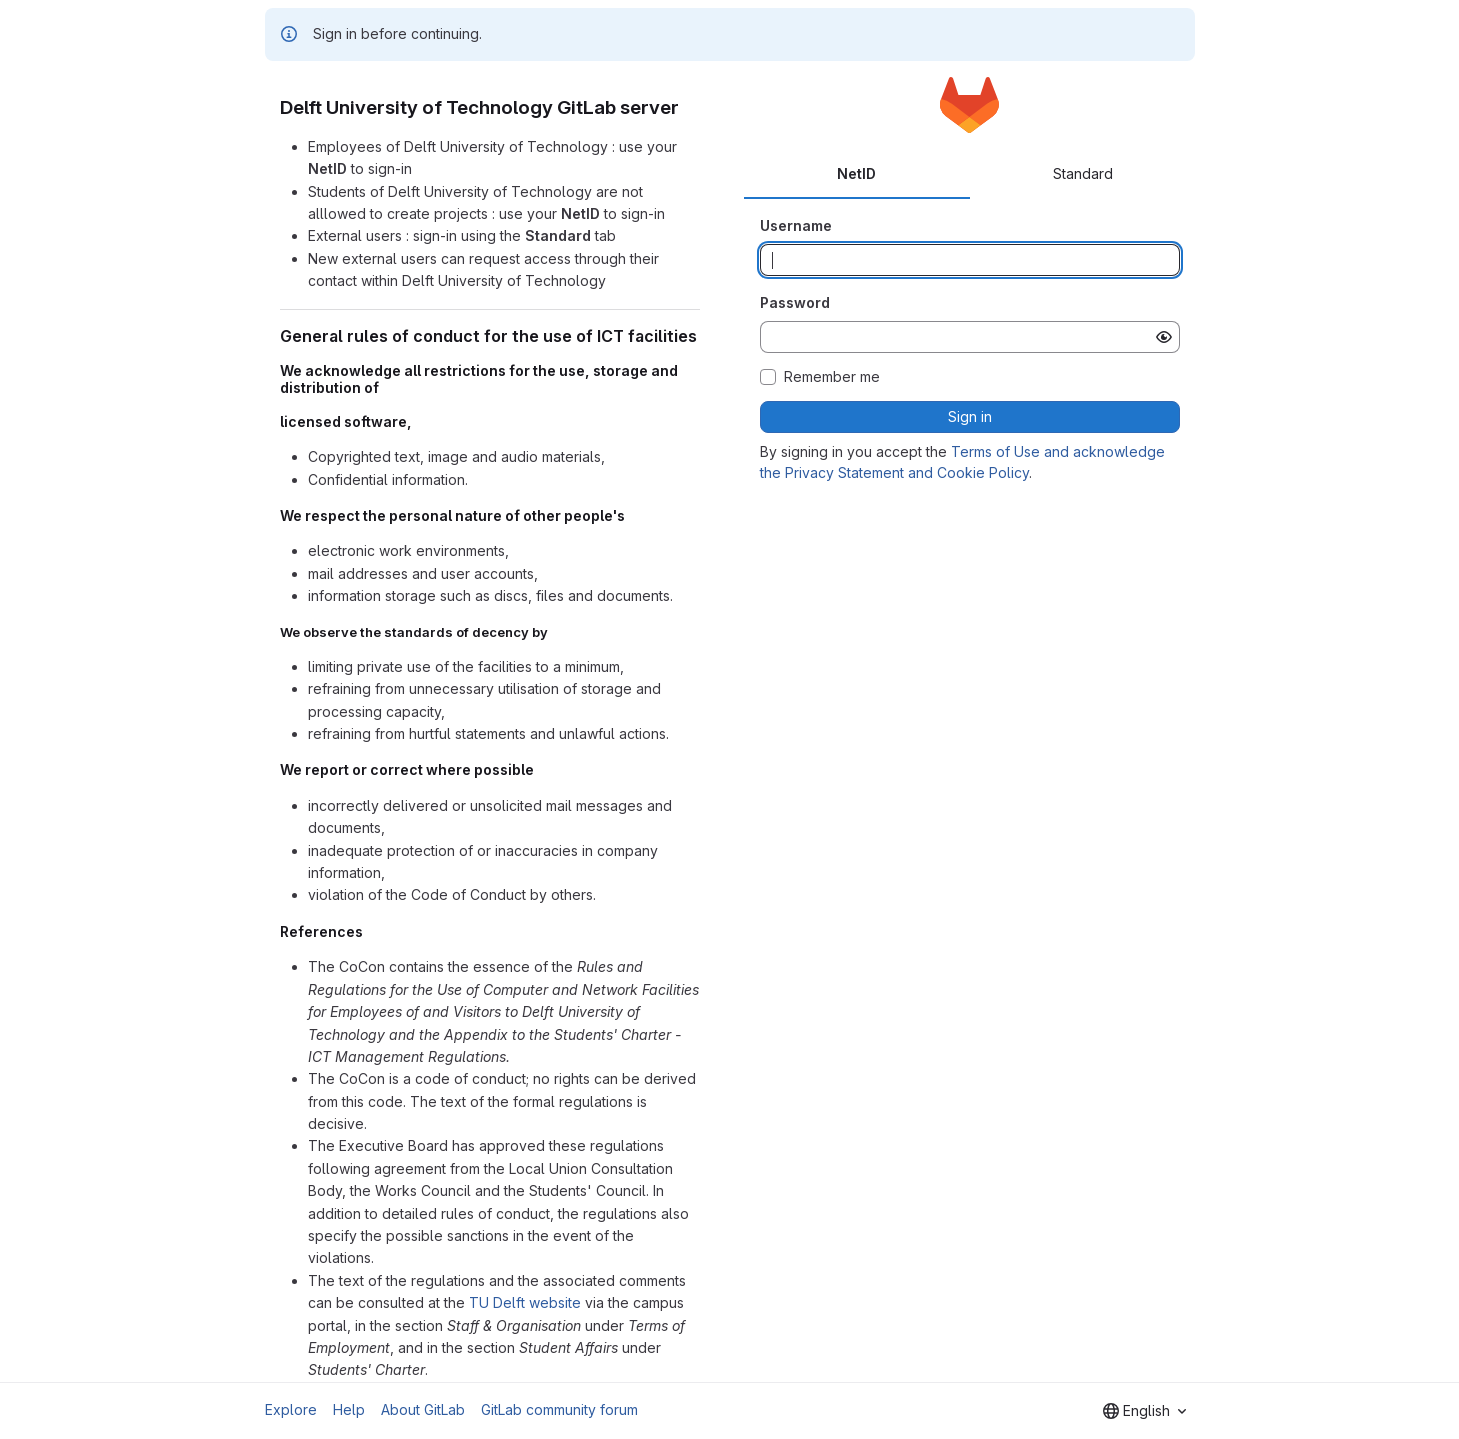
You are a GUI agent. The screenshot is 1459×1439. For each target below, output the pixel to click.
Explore (291, 1409)
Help (349, 1409)
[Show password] (1164, 337)
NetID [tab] (856, 173)
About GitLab (423, 1409)
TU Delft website (525, 1302)
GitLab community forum (559, 1409)
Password (795, 302)
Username (796, 225)
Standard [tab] (1083, 173)
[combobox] (1144, 1411)
